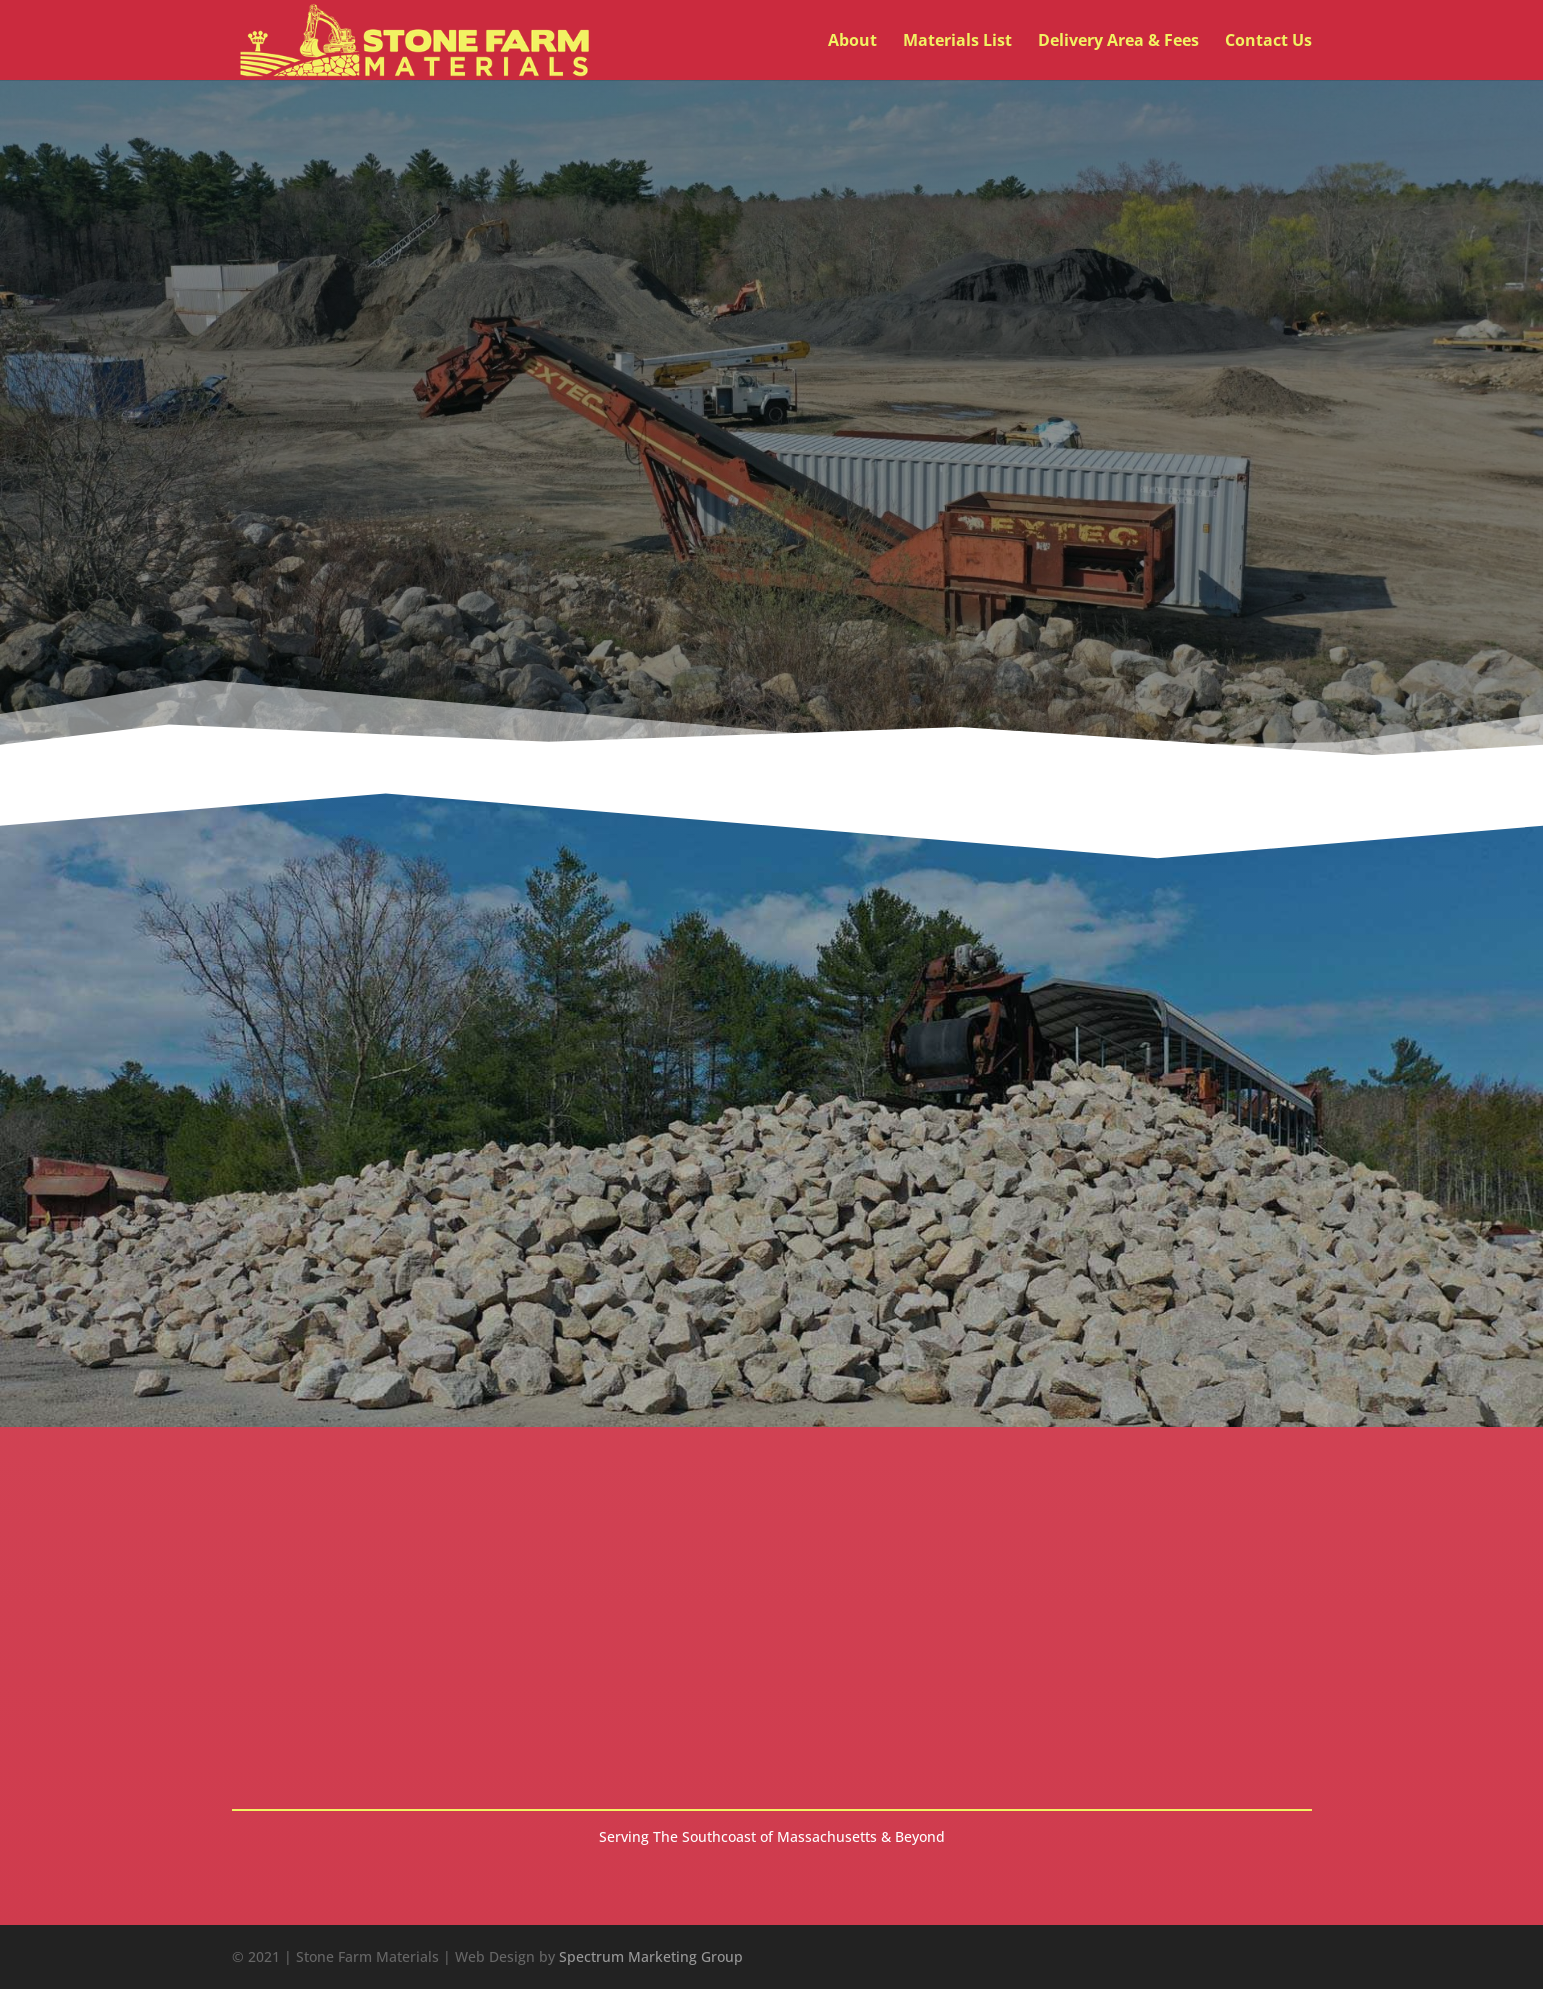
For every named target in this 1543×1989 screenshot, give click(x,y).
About (852, 42)
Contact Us (1268, 42)
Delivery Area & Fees (1118, 42)
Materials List (957, 42)
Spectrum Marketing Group (651, 1956)
